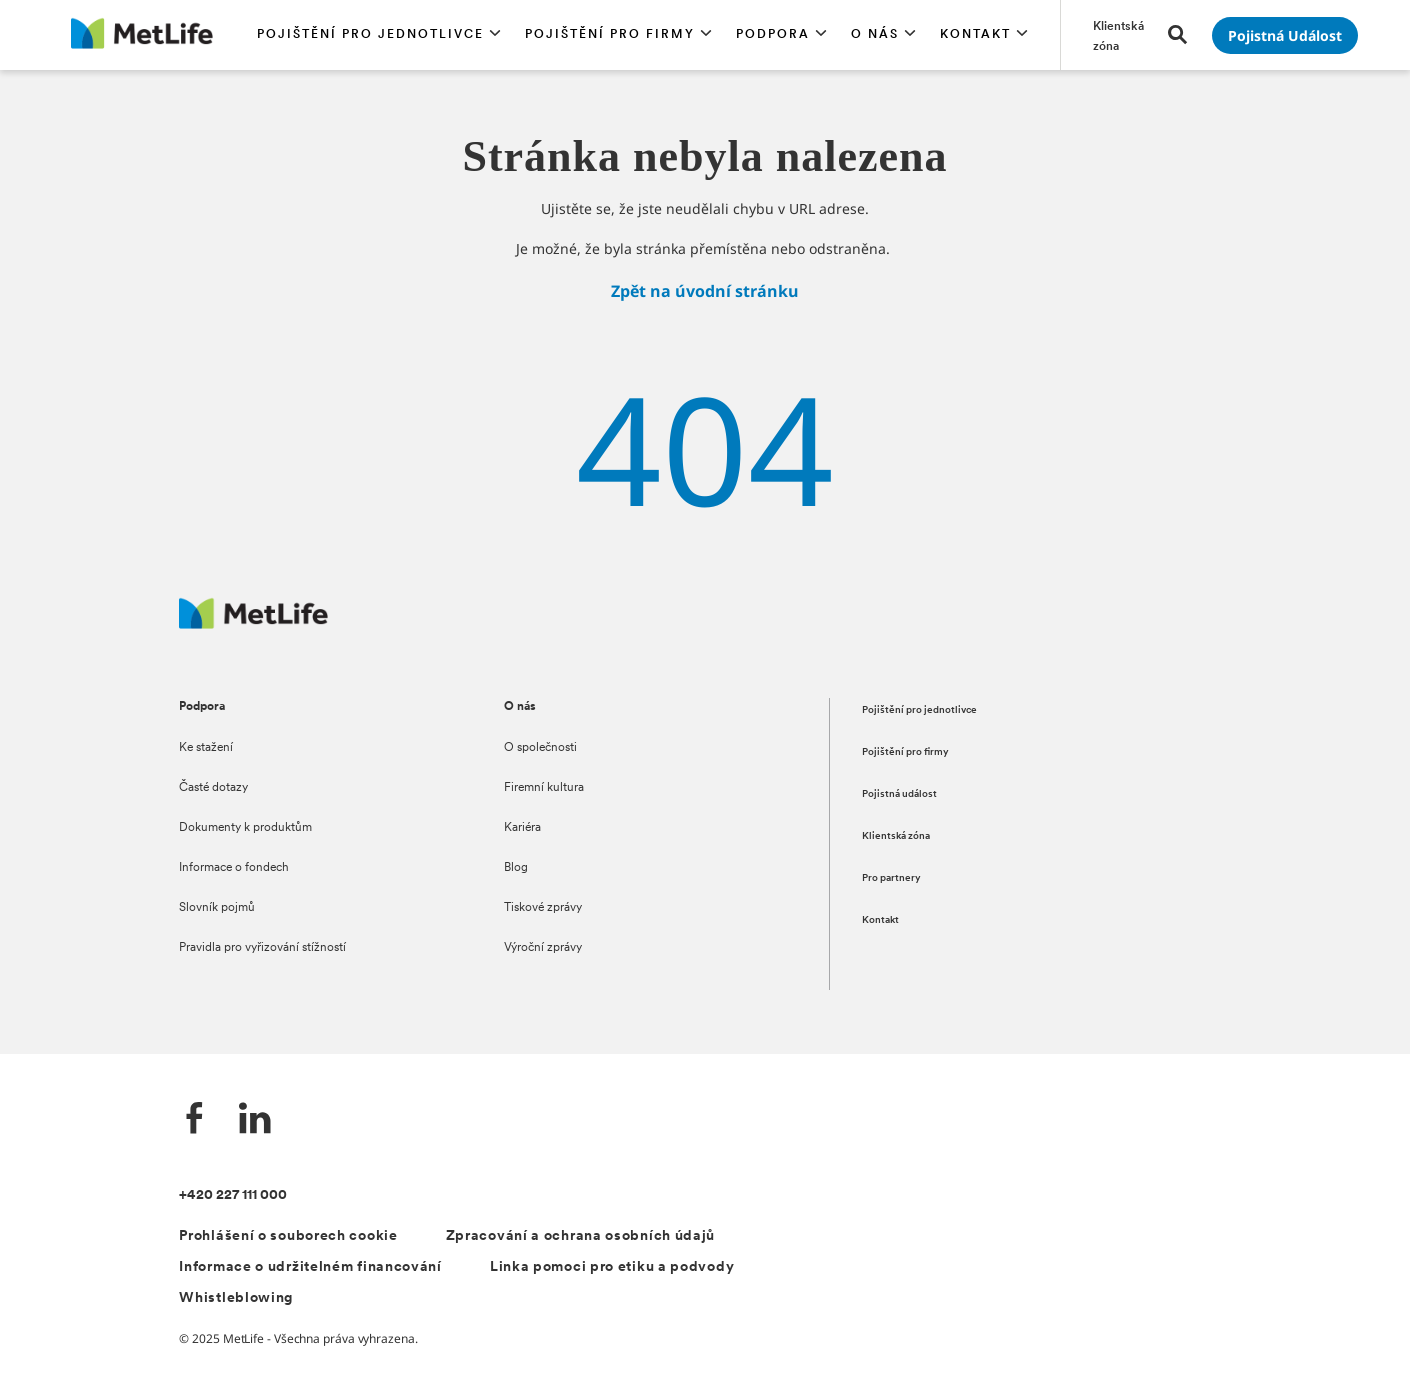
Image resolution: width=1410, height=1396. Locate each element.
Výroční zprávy (543, 948)
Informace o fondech (234, 868)
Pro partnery (891, 878)
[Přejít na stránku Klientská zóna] (1118, 35)
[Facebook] (195, 1120)
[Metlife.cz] (253, 623)
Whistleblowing (236, 1298)
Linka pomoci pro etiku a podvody (612, 1267)
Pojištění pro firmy (905, 752)
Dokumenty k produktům (245, 828)
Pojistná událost (899, 794)
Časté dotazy (213, 788)
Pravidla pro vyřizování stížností (262, 948)
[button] (379, 35)
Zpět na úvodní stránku (705, 291)
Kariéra (522, 828)
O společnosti (540, 748)
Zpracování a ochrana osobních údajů (581, 1236)
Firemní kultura (544, 788)
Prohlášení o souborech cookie (288, 1236)
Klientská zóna (896, 836)
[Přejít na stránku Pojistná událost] (1285, 35)
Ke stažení (206, 748)
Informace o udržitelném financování (310, 1267)
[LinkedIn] (255, 1120)
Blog (516, 868)
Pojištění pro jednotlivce (919, 710)
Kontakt (880, 920)
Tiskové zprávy (543, 908)
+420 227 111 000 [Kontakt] (233, 1195)
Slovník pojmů (217, 908)
